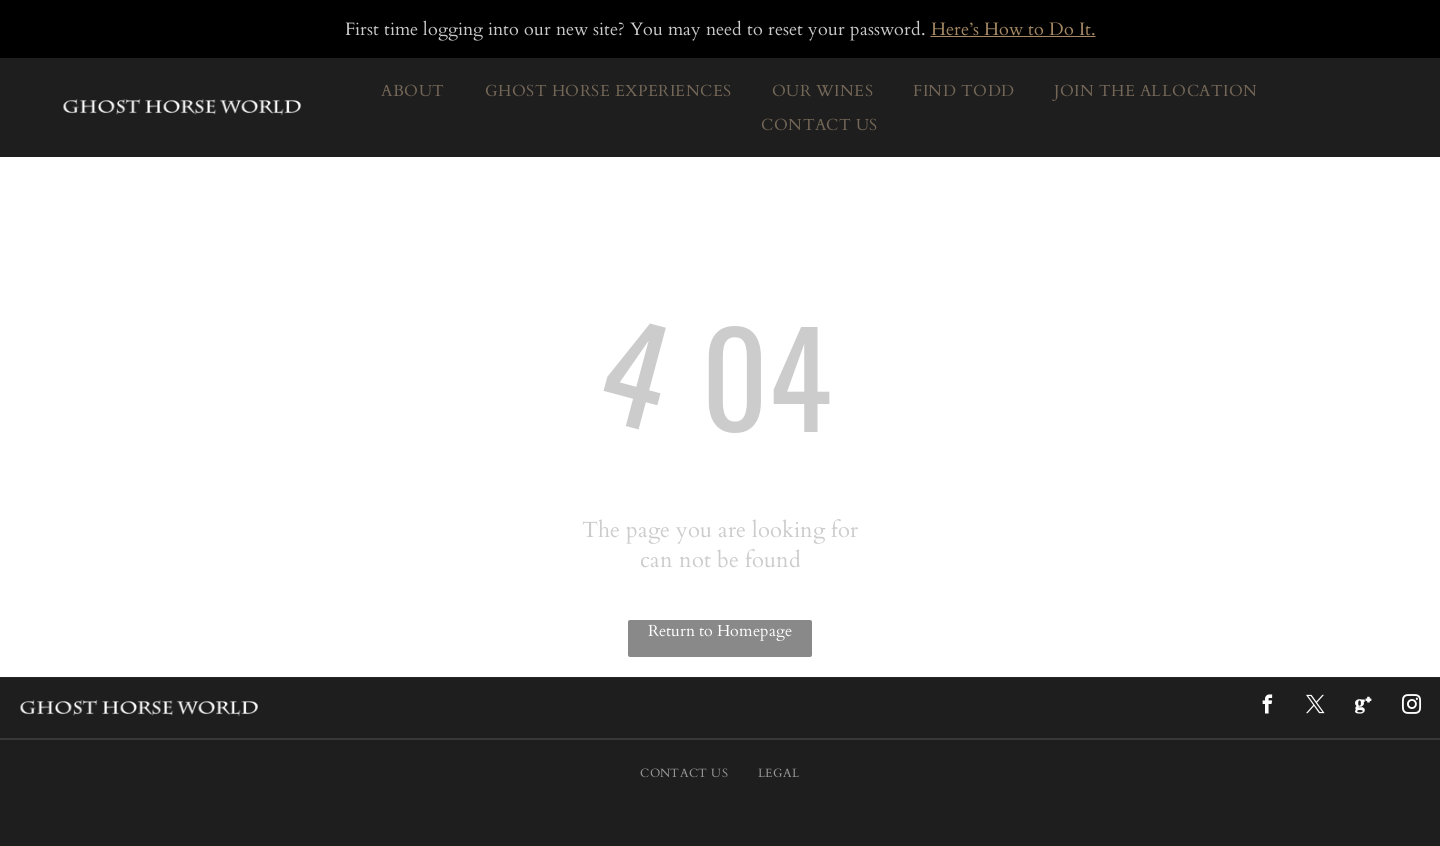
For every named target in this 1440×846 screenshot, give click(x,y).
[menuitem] (412, 90)
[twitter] (1315, 707)
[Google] (1363, 707)
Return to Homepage (720, 631)
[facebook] (1267, 707)
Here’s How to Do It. (1013, 29)
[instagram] (1411, 707)
